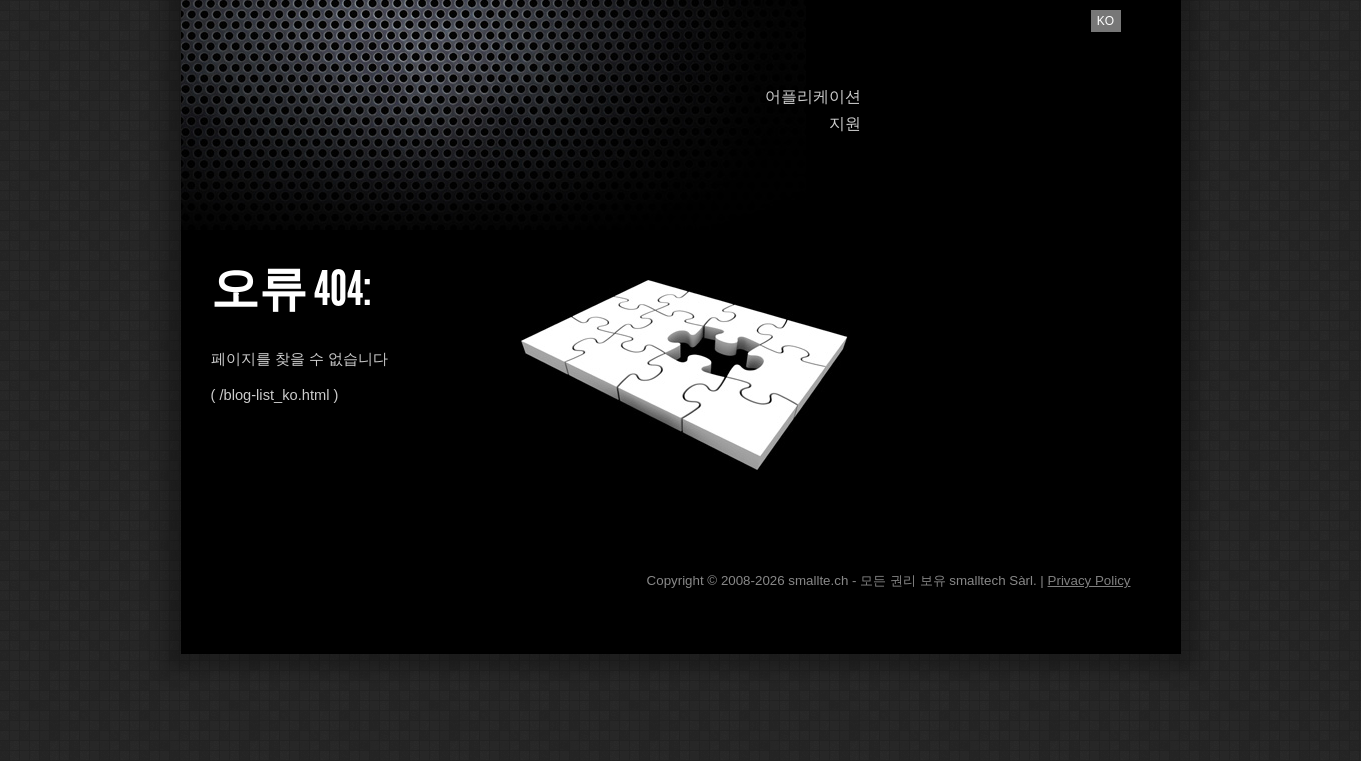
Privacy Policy (1089, 580)
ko (1105, 21)
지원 (845, 123)
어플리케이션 (813, 96)
